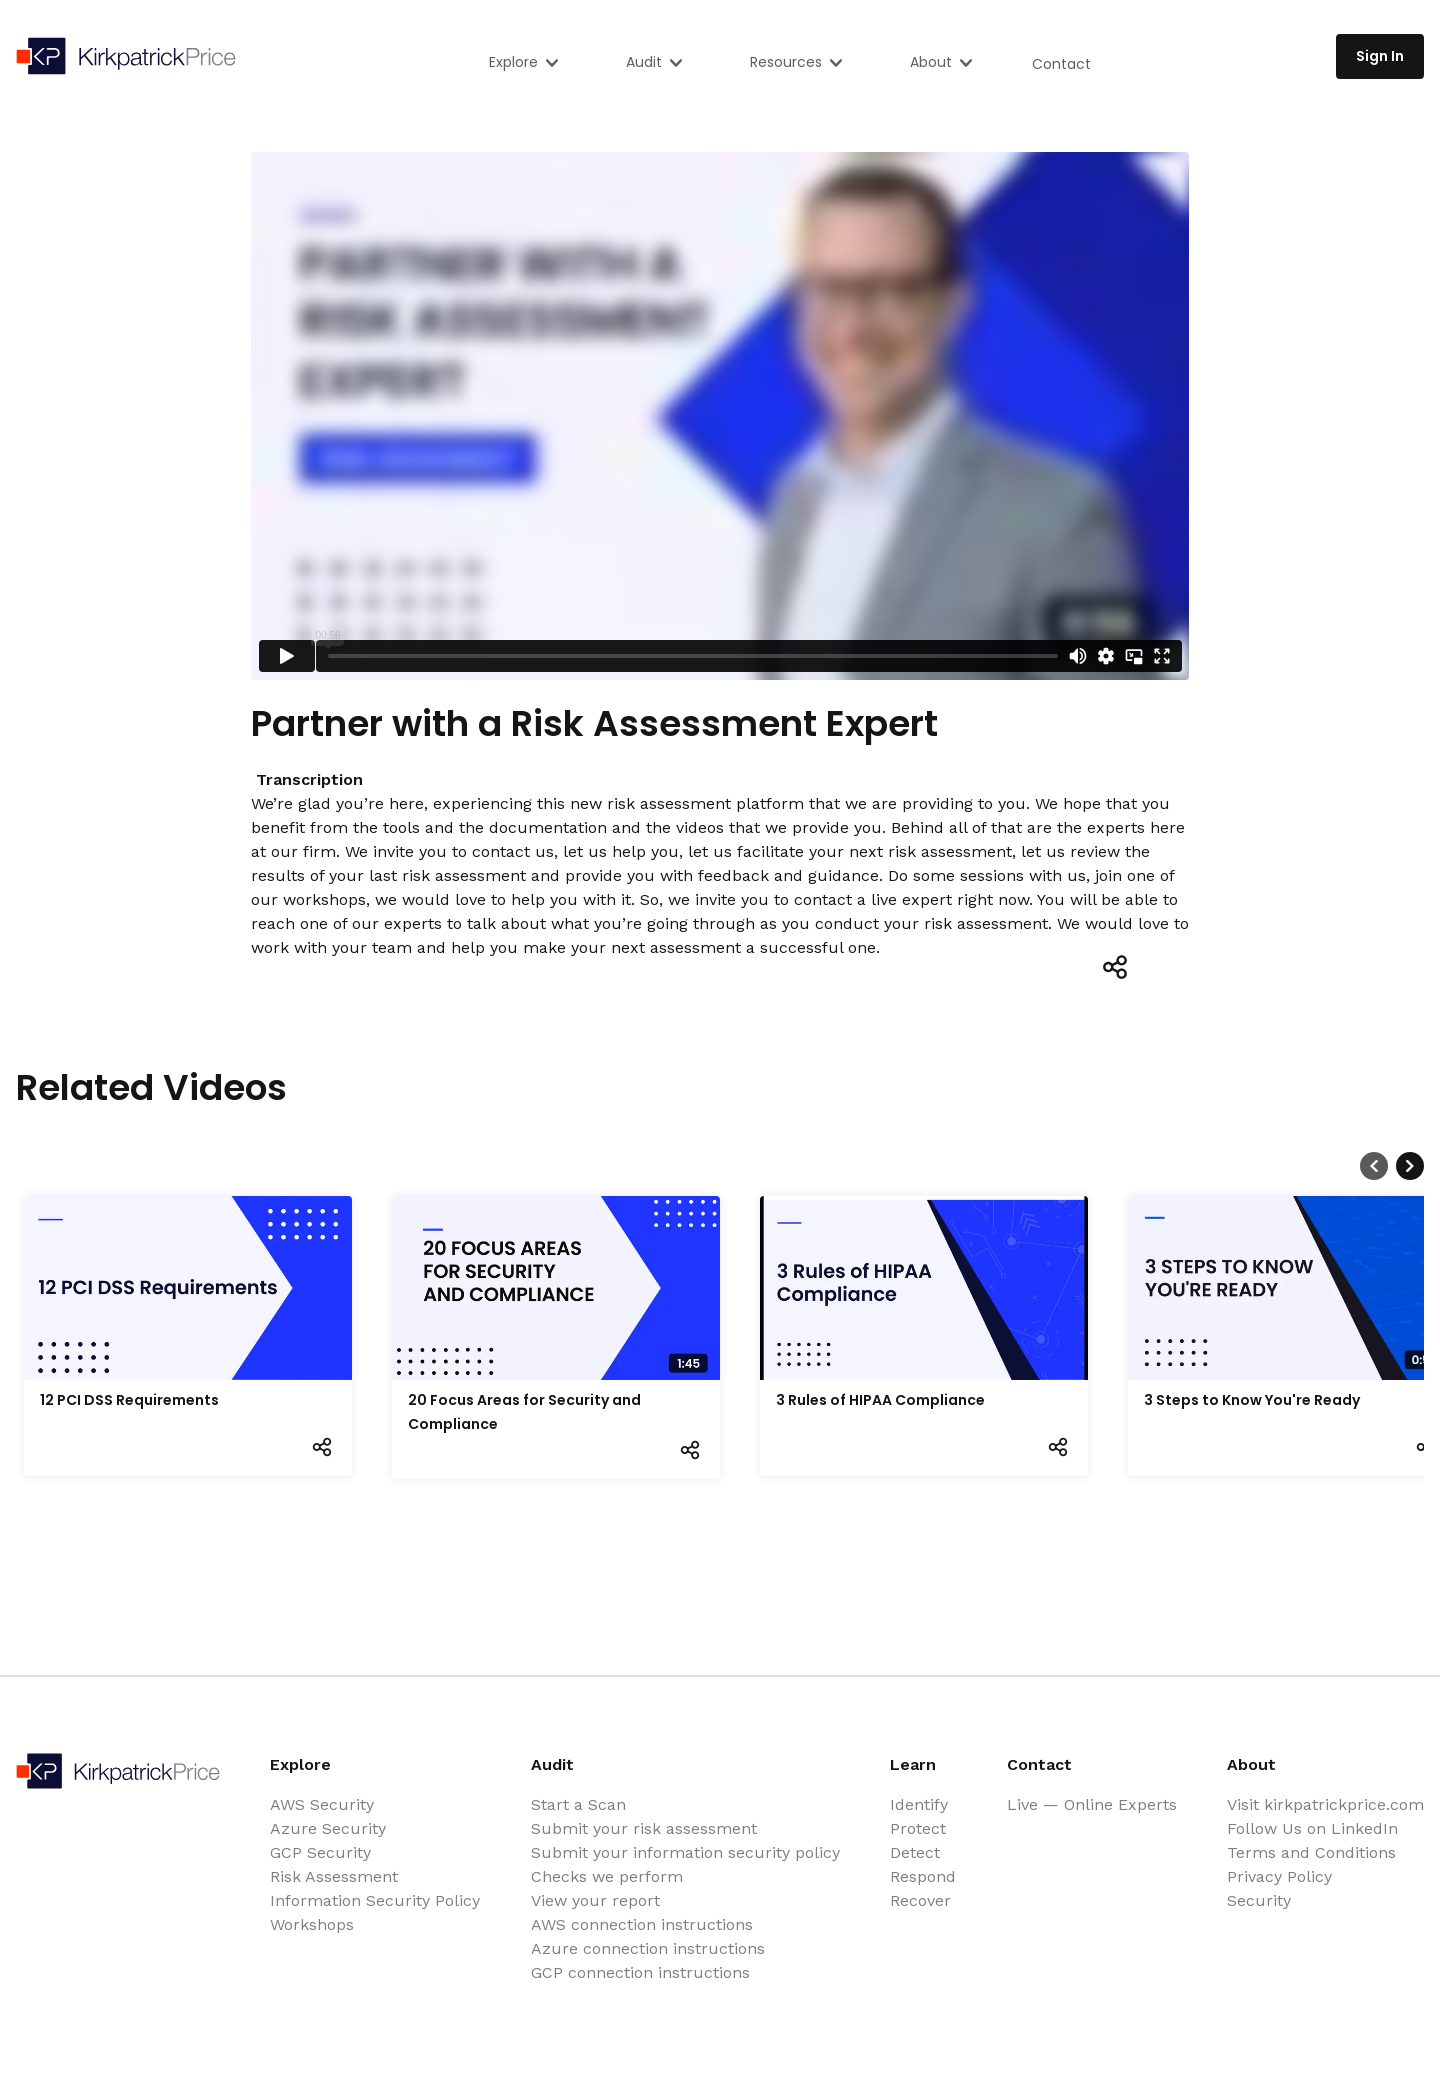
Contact (1061, 64)
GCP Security (320, 1852)
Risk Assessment (334, 1876)
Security (1259, 1900)
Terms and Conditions (1311, 1852)
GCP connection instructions (640, 1972)
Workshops (312, 1924)
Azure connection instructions (648, 1948)
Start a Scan (578, 1804)
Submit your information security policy (685, 1852)
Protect (918, 1828)
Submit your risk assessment (644, 1828)
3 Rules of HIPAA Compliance (880, 1400)
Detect (915, 1852)
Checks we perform (607, 1876)
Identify (919, 1804)
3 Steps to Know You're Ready (1252, 1400)
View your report (595, 1900)
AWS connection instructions (642, 1924)
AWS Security (322, 1804)
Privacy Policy (1279, 1876)
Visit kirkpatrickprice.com (1325, 1804)
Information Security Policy (375, 1900)
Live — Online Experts (1092, 1804)
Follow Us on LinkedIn (1312, 1828)
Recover (920, 1900)
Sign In (1380, 56)
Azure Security (328, 1828)
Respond (923, 1876)
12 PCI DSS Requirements (129, 1400)
